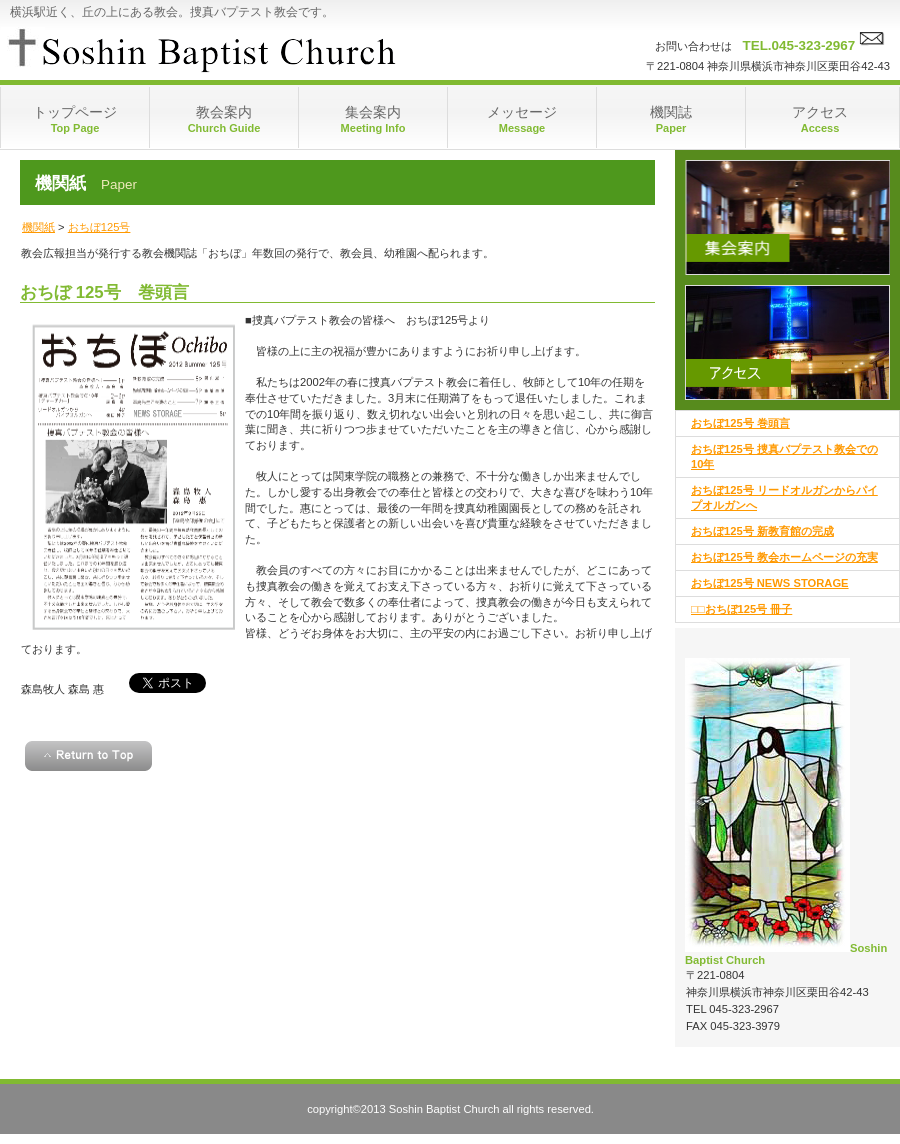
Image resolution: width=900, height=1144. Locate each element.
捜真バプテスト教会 (200, 50)
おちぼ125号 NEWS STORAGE (770, 583)
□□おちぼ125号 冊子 (741, 609)
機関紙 (38, 227)
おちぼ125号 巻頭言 (740, 423)
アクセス (787, 342)
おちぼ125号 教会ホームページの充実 (784, 557)
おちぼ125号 (99, 227)
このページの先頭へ (88, 756)
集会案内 (787, 217)
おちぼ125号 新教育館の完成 (762, 531)
